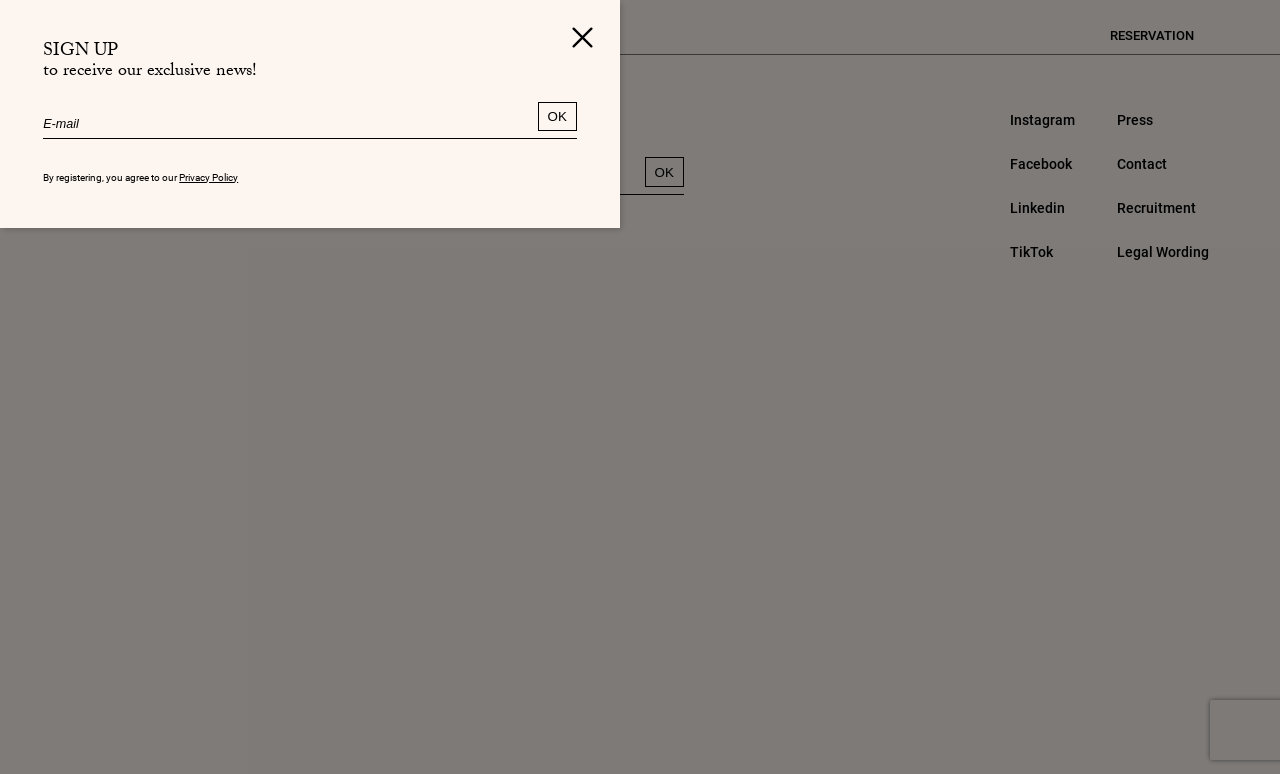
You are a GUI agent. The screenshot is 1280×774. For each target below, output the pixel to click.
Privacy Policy (208, 177)
